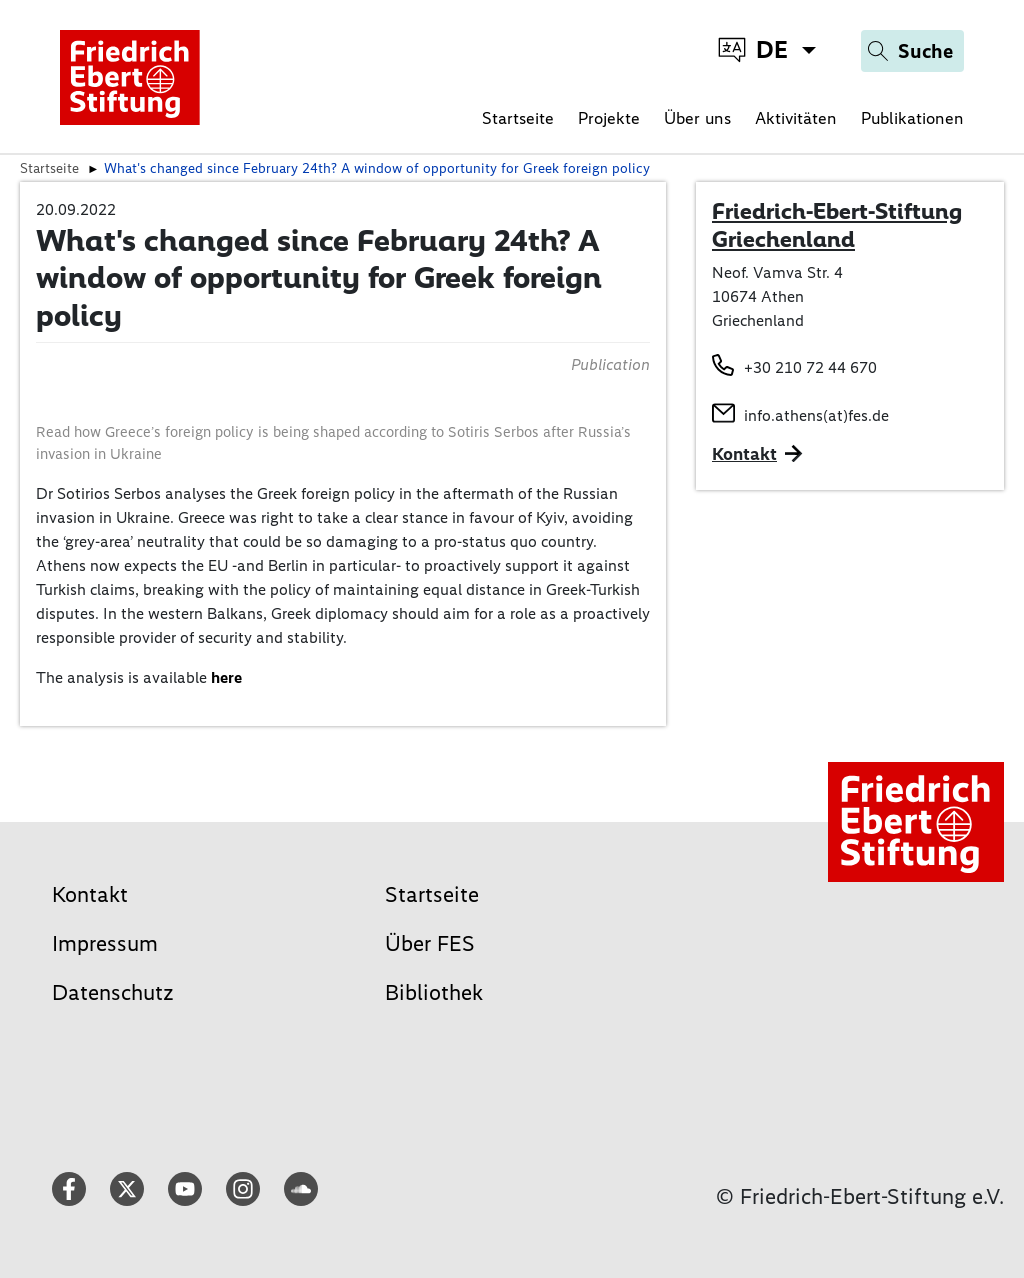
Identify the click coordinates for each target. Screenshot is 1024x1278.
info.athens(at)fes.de (816, 415)
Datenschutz (113, 992)
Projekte (609, 118)
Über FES (430, 943)
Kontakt (90, 894)
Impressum (105, 943)
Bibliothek (434, 992)
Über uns (697, 118)
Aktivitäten (796, 118)
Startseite (518, 118)
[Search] (912, 51)
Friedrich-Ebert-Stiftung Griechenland (837, 225)
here (226, 677)
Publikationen (912, 118)
